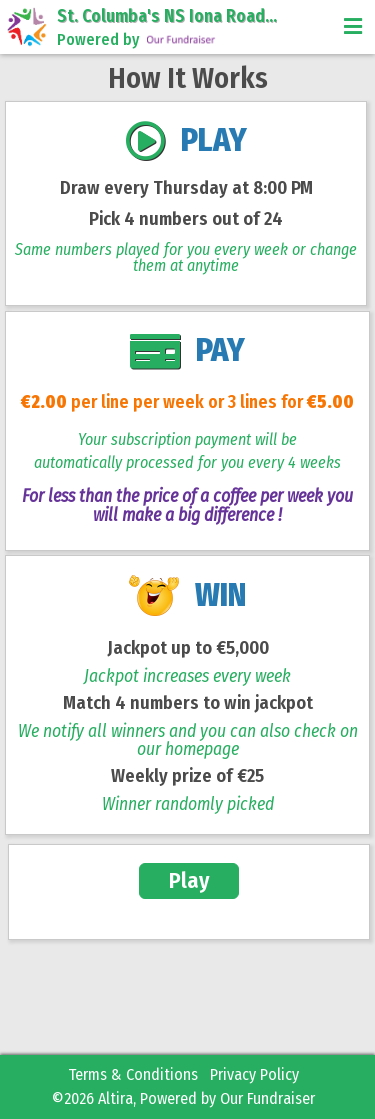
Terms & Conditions (133, 1074)
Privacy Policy (254, 1074)
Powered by (137, 40)
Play (189, 880)
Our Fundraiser (267, 1098)
